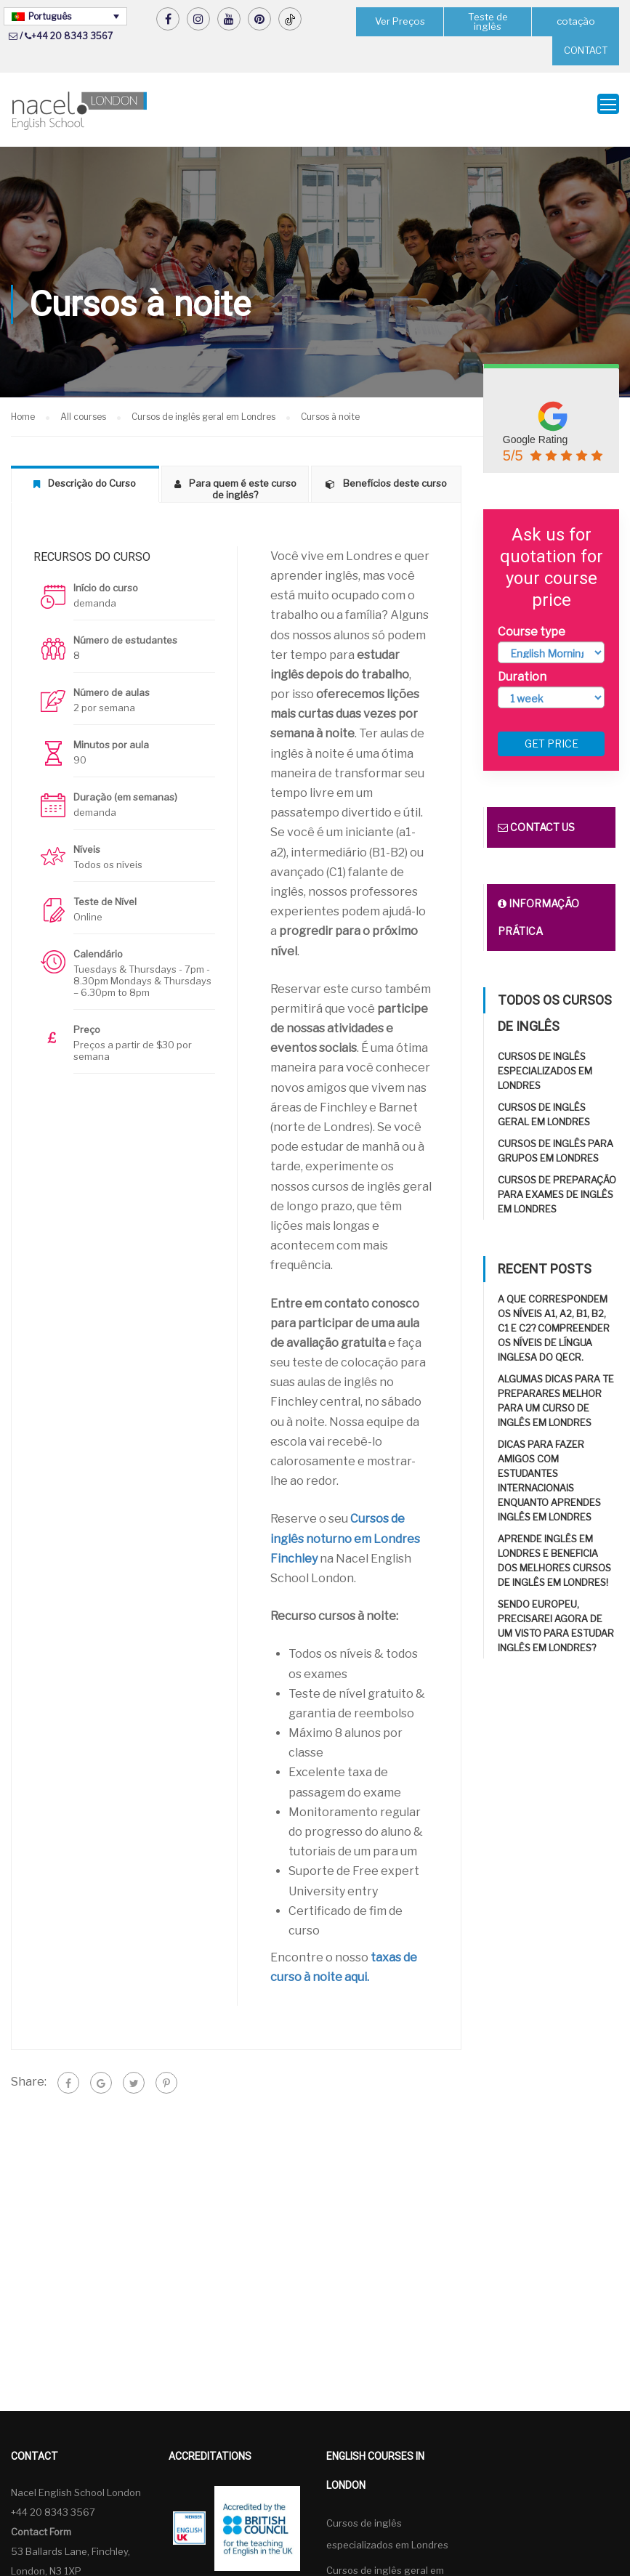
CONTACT (585, 50)
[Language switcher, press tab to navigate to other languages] (65, 16)
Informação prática (538, 908)
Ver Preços (400, 21)
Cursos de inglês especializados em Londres (545, 1062)
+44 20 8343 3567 (72, 36)
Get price (551, 735)
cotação (575, 21)
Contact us (536, 818)
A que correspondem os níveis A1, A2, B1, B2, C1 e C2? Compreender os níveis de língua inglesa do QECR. (554, 1319)
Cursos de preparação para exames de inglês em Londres (557, 1185)
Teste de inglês (487, 21)
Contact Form (41, 2522)
